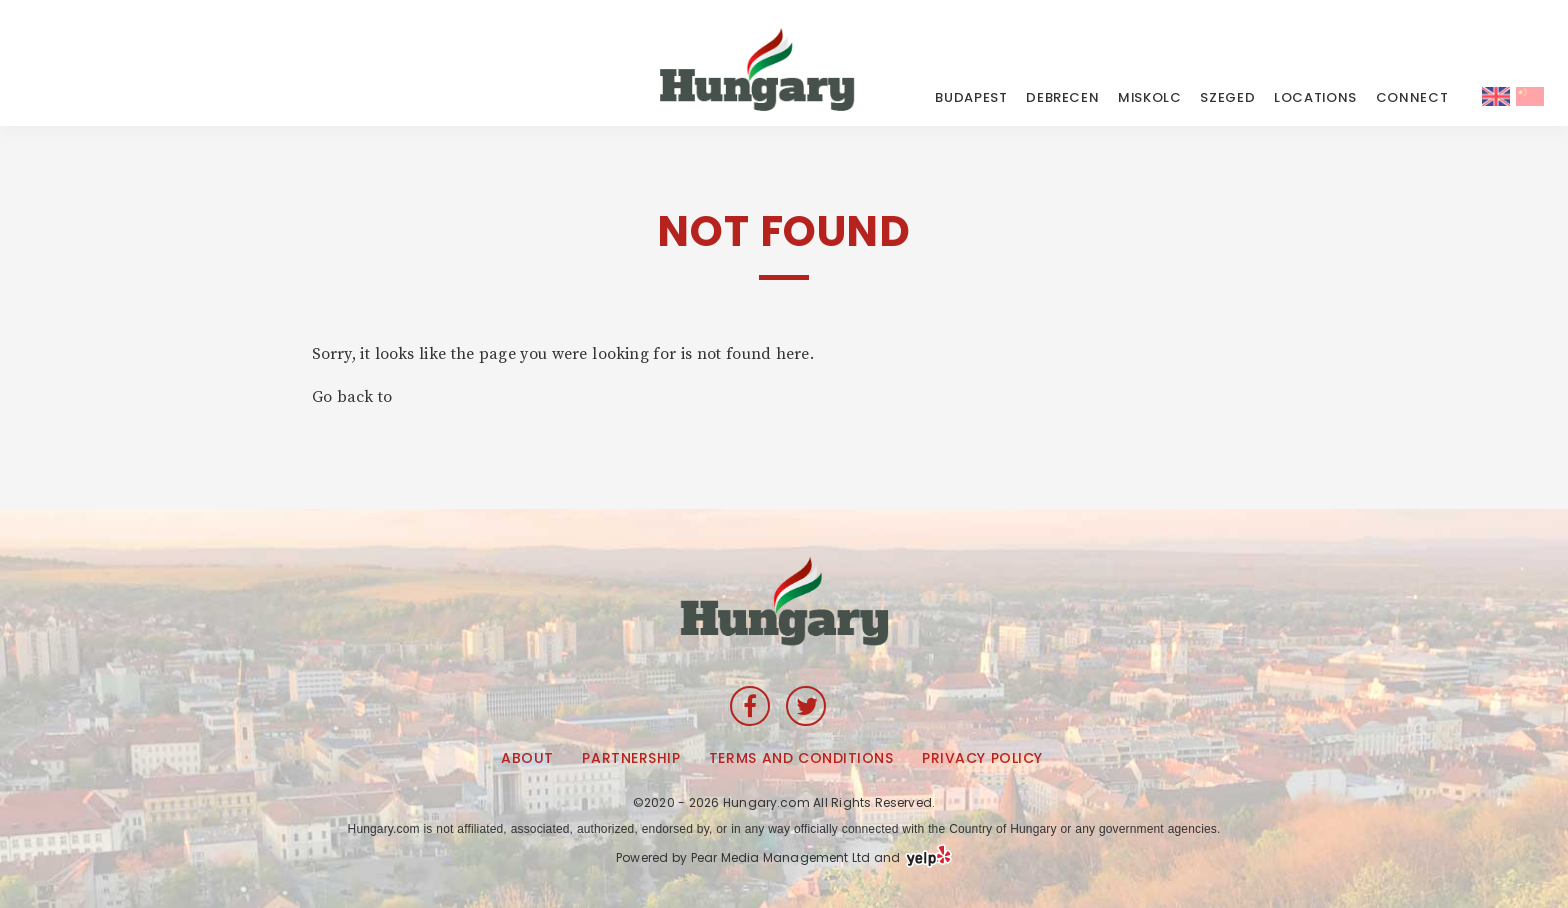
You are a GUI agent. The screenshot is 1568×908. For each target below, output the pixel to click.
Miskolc (1150, 97)
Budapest (971, 97)
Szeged (1227, 97)
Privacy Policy (982, 758)
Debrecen (1062, 97)
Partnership (631, 758)
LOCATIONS (1315, 97)
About (527, 758)
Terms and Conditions (801, 758)
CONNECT (1412, 97)
